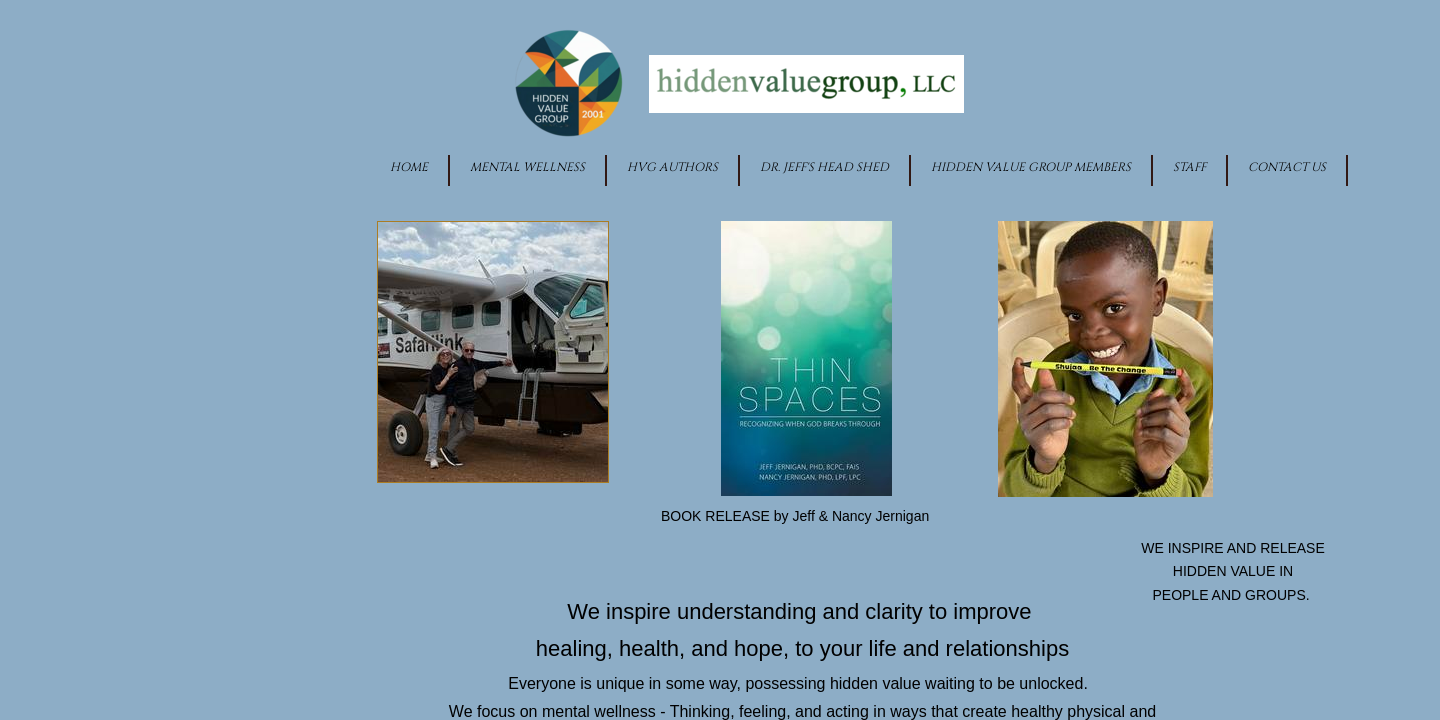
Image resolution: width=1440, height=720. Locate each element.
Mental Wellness (527, 167)
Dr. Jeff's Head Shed (824, 167)
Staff (1189, 167)
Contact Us (1287, 167)
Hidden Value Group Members (1031, 167)
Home (409, 167)
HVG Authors (672, 167)
